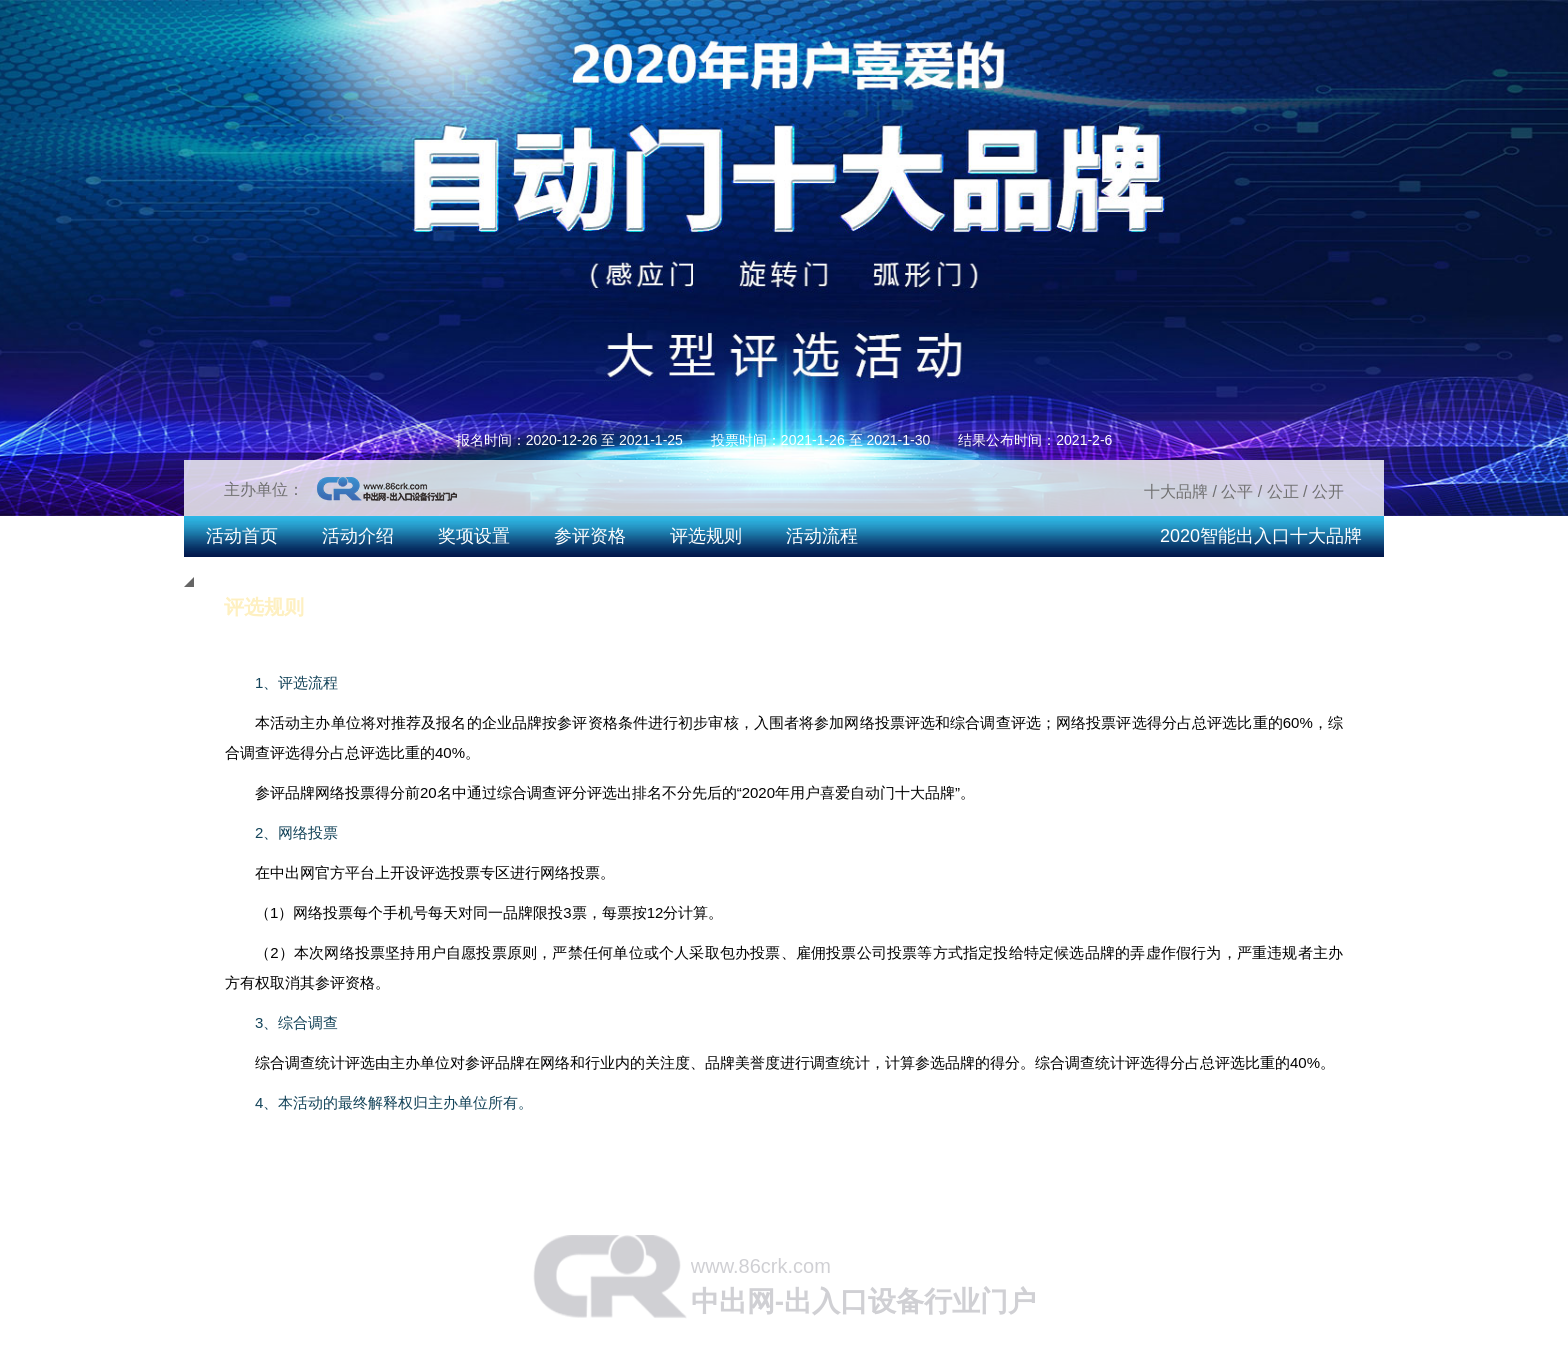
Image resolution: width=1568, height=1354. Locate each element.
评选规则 (706, 536)
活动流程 (822, 536)
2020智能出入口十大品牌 (1261, 536)
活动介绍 (358, 536)
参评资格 (590, 536)
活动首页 (242, 536)
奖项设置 (474, 536)
